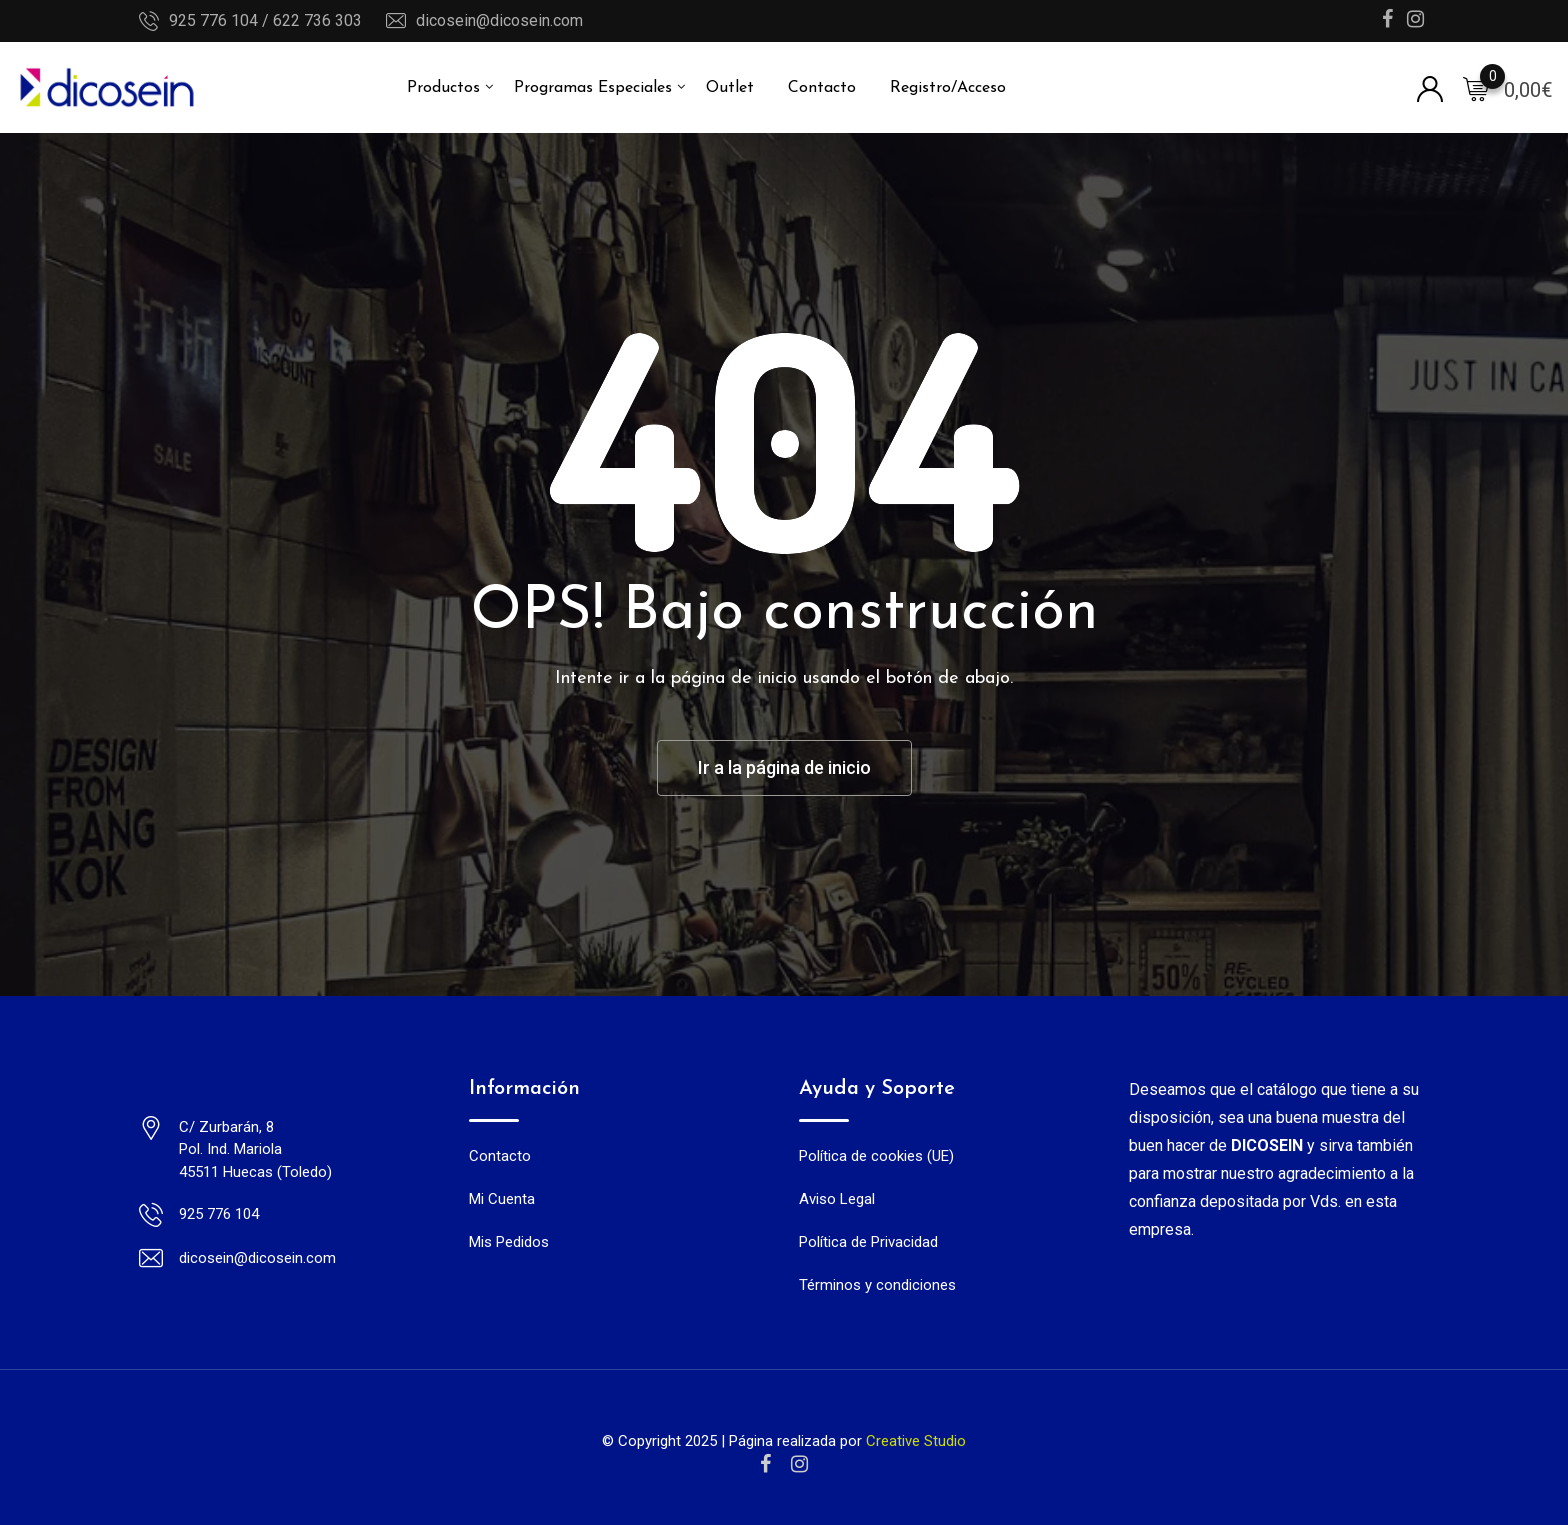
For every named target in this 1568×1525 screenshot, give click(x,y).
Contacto (822, 88)
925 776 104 (219, 1214)
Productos (443, 88)
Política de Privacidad (868, 1242)
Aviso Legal (837, 1199)
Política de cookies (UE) (876, 1156)
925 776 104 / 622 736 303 (265, 20)
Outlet (730, 88)
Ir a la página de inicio (784, 767)
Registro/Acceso (948, 88)
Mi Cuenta (502, 1199)
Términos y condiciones (877, 1285)
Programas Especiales (593, 88)
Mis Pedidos (509, 1242)
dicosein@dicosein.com (499, 20)
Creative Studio (916, 1441)
